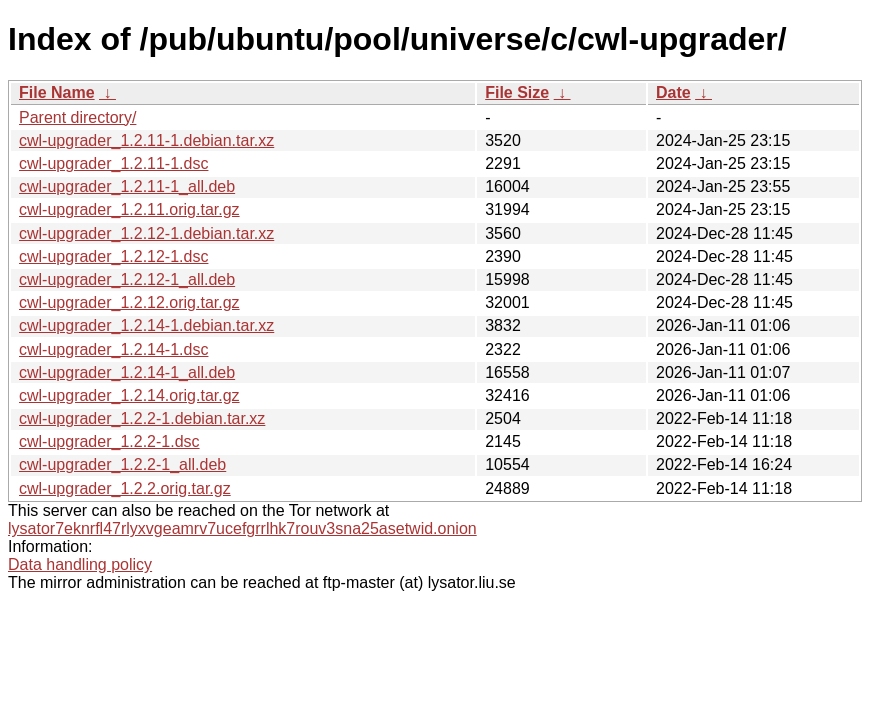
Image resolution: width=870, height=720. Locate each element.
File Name (57, 92)
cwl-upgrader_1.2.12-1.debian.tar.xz (146, 233)
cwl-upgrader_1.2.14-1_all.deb (127, 372)
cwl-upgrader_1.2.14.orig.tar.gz (129, 395)
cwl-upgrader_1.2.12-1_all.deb (127, 279)
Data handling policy (80, 564)
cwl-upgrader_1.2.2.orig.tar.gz (125, 488)
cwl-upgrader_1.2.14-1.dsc (113, 349)
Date (673, 92)
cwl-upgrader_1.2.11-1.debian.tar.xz (146, 140)
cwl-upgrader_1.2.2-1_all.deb (122, 464)
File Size (517, 92)
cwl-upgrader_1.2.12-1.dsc (113, 256)
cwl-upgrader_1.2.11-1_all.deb (127, 186)
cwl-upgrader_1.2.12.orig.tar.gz (129, 302)
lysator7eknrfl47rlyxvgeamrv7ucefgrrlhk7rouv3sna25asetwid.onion (242, 528)
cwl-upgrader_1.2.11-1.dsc (113, 163)
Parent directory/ (77, 117)
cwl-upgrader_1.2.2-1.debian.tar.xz (142, 418)
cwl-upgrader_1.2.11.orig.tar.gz (129, 209)
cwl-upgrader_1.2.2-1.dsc (109, 441)
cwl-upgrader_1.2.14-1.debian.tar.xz (146, 325)
